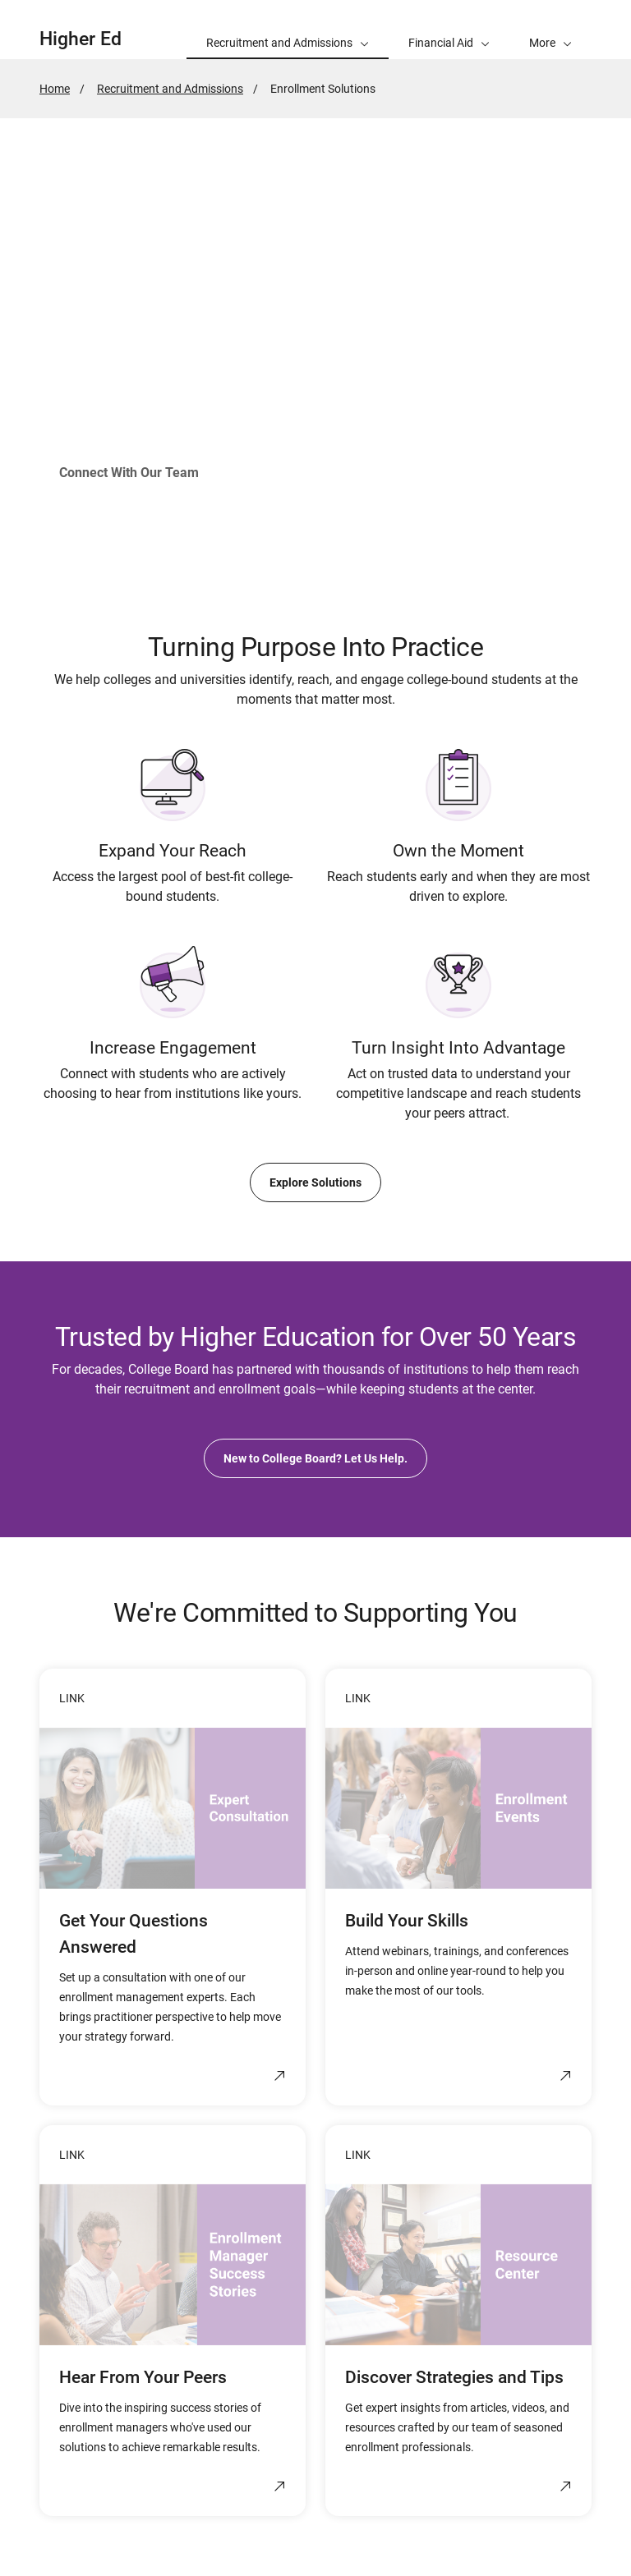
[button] (550, 29)
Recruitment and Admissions (170, 88)
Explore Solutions (315, 1182)
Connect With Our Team (129, 472)
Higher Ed (80, 39)
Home (54, 88)
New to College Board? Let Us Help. (315, 1458)
